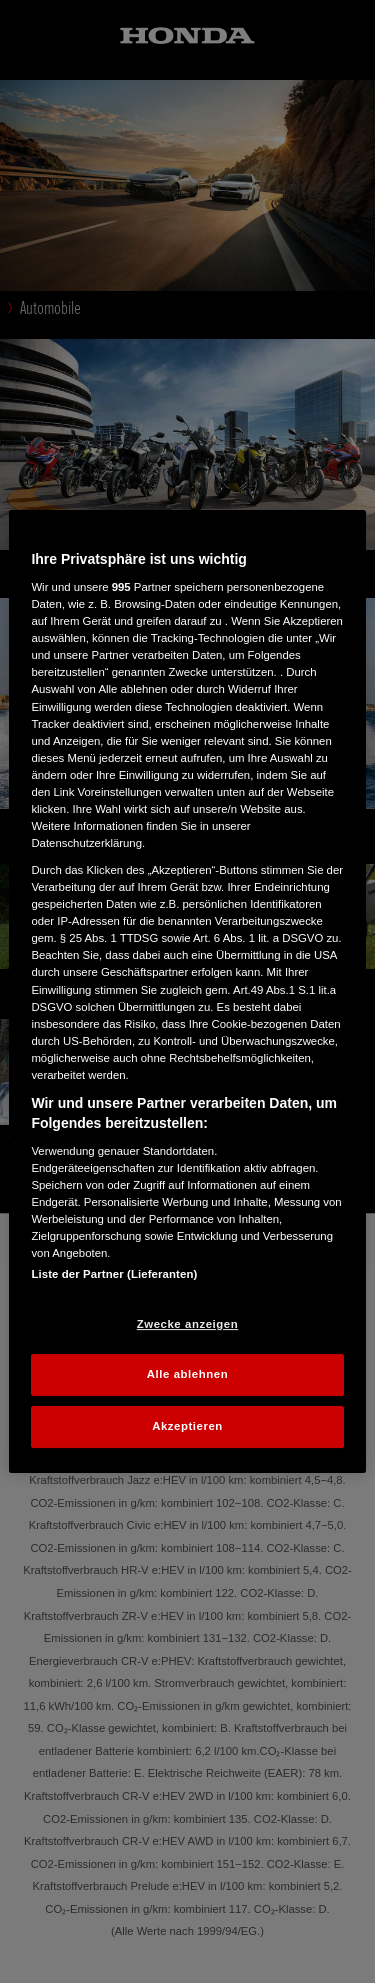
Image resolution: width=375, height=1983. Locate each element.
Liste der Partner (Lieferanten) (114, 1274)
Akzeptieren (187, 1426)
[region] (187, 992)
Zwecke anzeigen (187, 1324)
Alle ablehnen (187, 1375)
